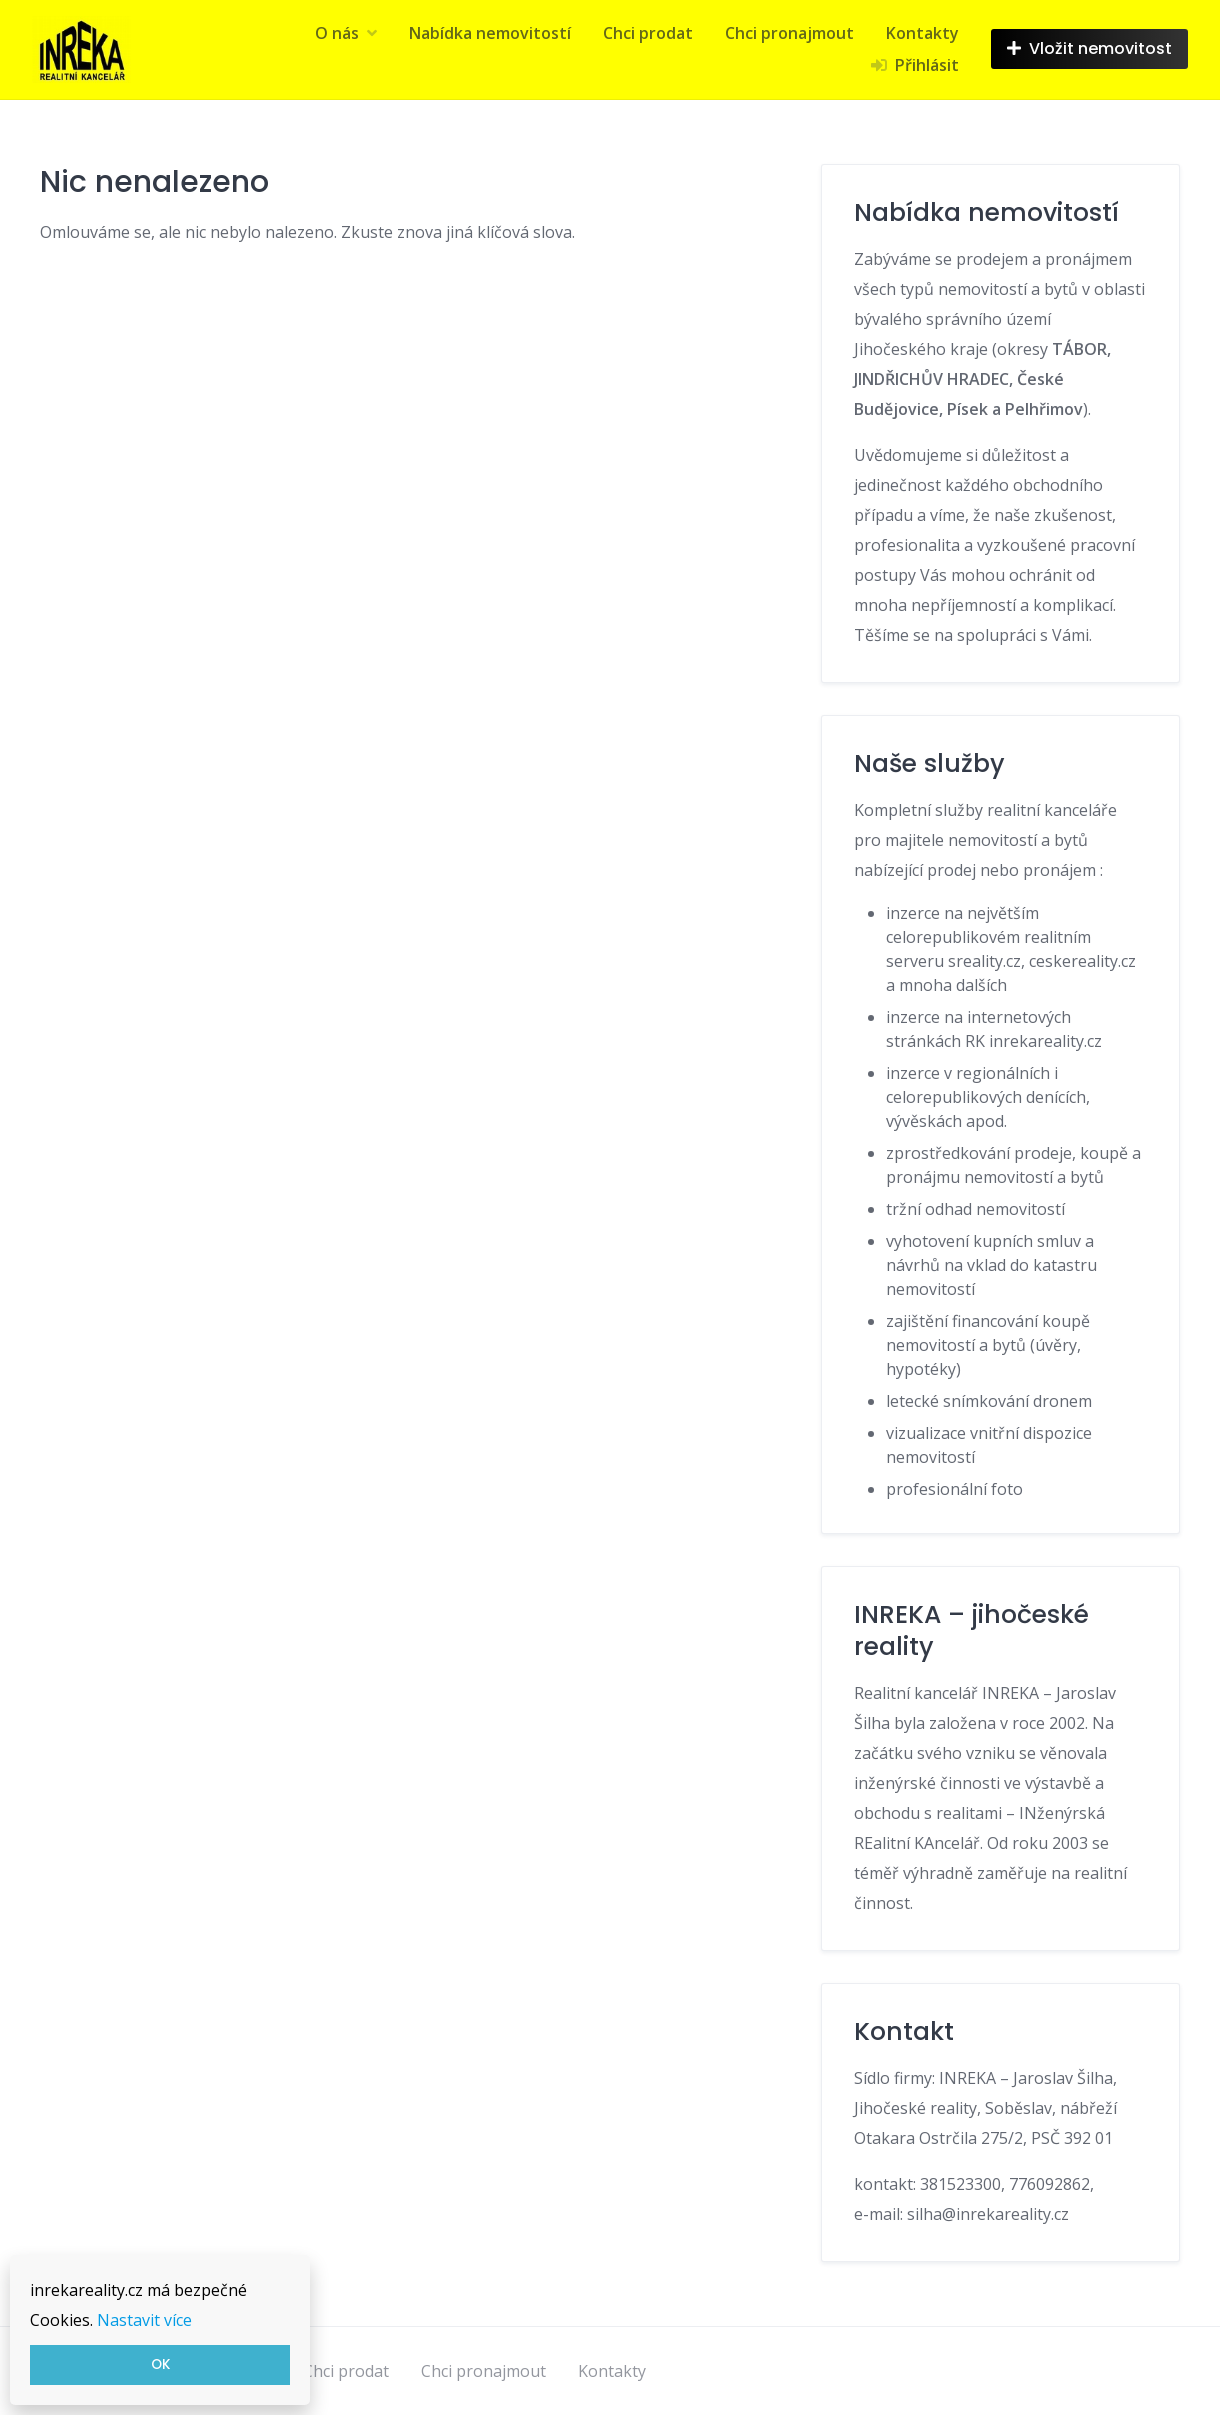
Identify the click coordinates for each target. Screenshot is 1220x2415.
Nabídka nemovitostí (490, 33)
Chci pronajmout (789, 33)
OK (160, 2364)
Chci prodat (648, 33)
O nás (337, 33)
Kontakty (922, 33)
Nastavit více (144, 2320)
